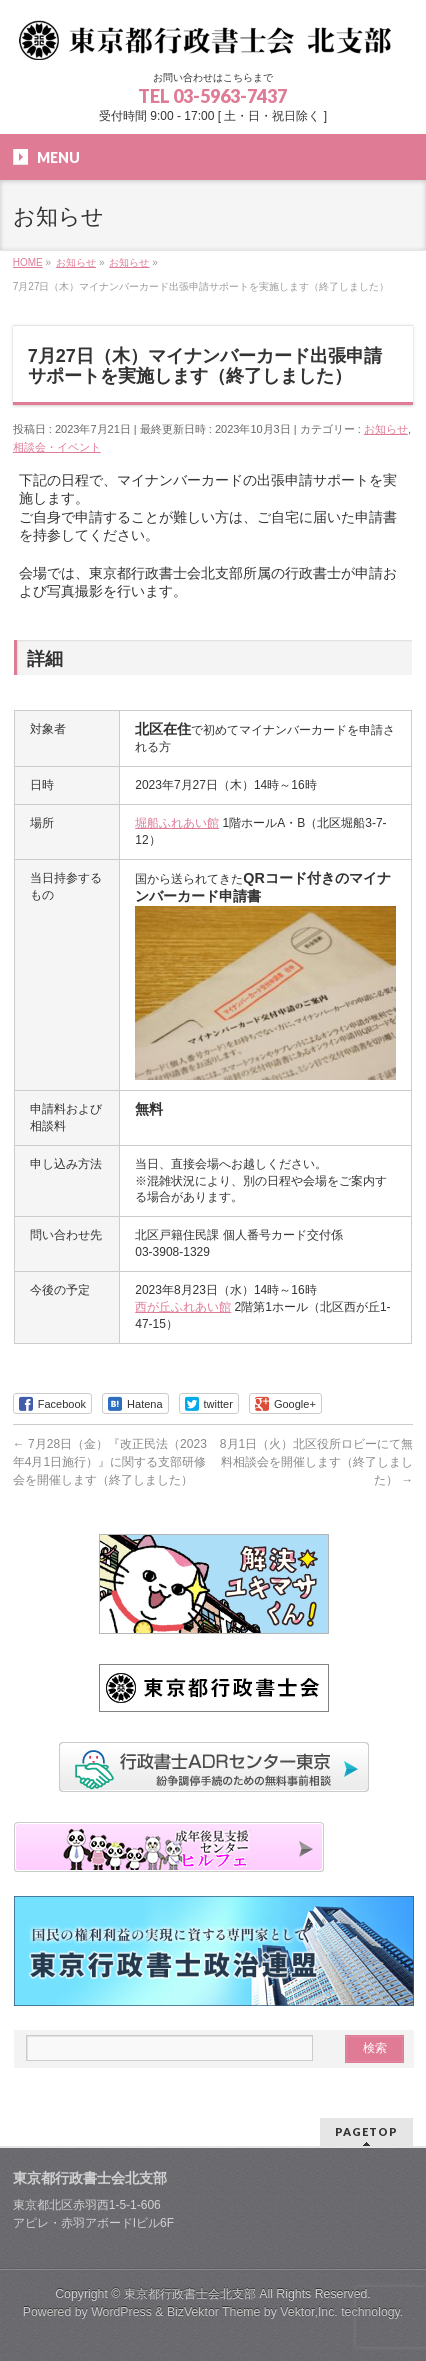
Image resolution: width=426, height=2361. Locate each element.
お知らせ (386, 429)
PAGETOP (366, 2131)
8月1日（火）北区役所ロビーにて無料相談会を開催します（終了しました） (316, 1462)
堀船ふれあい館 (177, 823)
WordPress (121, 2312)
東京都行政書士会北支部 (190, 2294)
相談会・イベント (57, 447)
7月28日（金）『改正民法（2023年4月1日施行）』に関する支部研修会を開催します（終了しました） (110, 1462)
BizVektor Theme (214, 2312)
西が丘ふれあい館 (183, 1307)
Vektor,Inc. (309, 2312)
